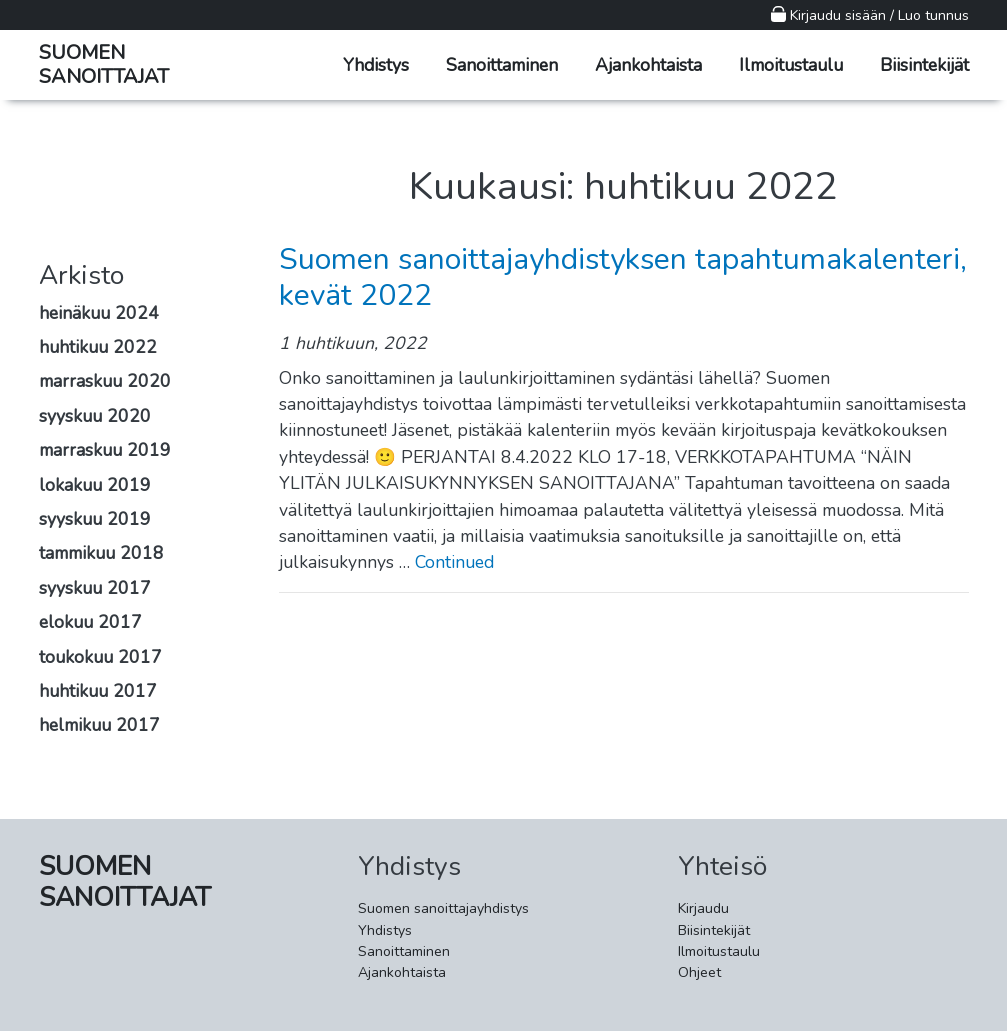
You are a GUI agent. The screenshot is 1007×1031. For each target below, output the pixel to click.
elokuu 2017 (90, 622)
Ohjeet (699, 972)
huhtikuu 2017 (98, 691)
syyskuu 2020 (95, 416)
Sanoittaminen (502, 65)
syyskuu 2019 (95, 519)
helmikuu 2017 (99, 725)
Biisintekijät (924, 65)
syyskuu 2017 (95, 588)
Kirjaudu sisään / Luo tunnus (869, 15)
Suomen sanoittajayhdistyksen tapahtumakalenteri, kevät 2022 (623, 277)
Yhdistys (376, 65)
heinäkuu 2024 (99, 313)
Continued (454, 562)
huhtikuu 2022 (98, 347)
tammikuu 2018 (101, 553)
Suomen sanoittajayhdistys (443, 908)
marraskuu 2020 (105, 381)
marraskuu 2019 (105, 450)
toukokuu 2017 (100, 657)
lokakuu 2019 (95, 485)
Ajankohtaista (648, 65)
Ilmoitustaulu (791, 65)
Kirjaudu (703, 908)
